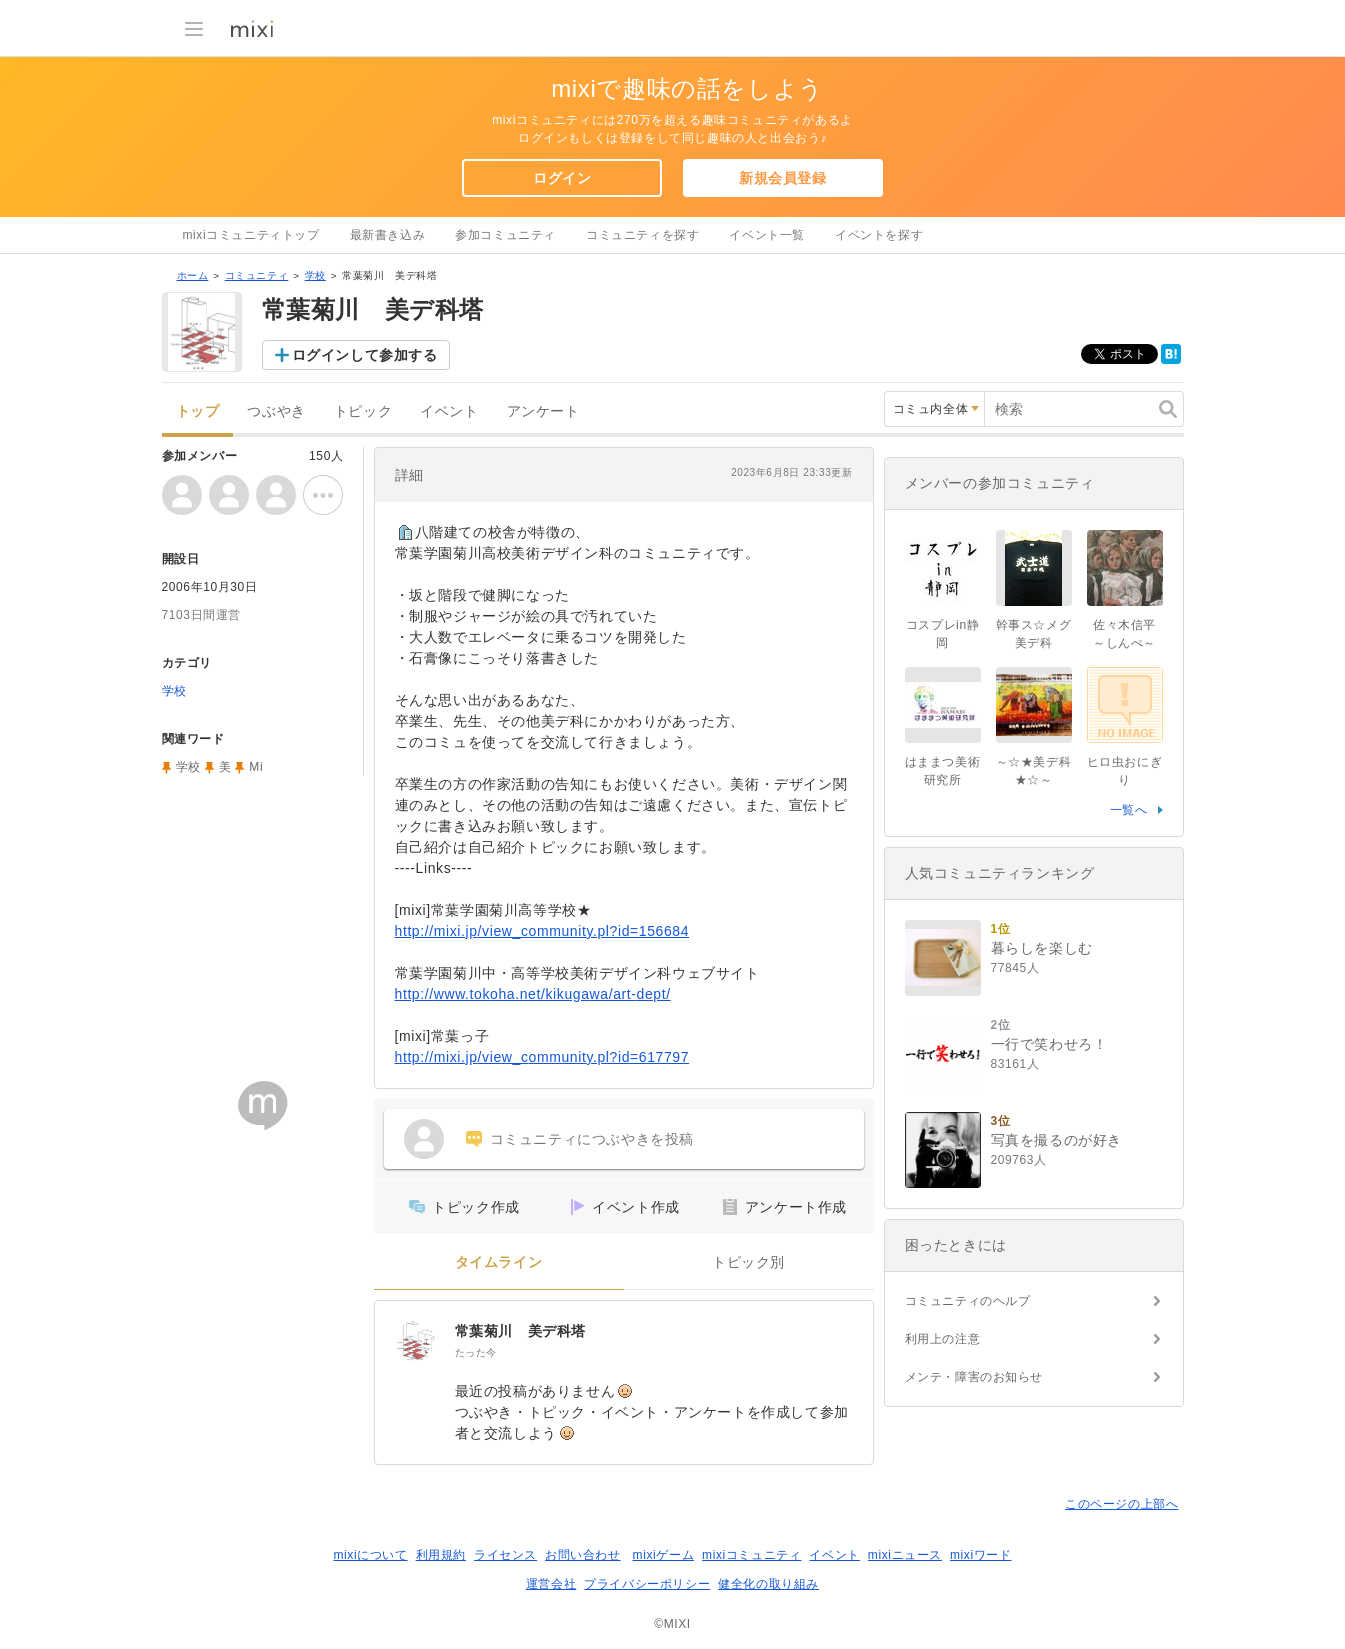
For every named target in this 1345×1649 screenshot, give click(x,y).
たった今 (476, 1352)
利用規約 (441, 1555)
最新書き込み (388, 235)
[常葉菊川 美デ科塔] (415, 1341)
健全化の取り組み (768, 1584)
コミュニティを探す (642, 235)
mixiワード (981, 1555)
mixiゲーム (664, 1555)
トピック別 (748, 1262)
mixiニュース (905, 1555)
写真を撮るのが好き (1056, 1140)
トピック (363, 411)
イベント (449, 411)
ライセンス (505, 1555)
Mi (256, 767)
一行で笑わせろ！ (1049, 1044)
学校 (315, 275)
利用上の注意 (943, 1339)
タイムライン (499, 1262)
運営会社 (551, 1584)
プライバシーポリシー (647, 1584)
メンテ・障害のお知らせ (974, 1377)
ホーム (193, 275)
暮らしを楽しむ (1042, 948)
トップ (198, 411)
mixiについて (370, 1555)
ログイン (562, 178)
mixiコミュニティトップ (251, 235)
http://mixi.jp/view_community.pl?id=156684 (542, 931)
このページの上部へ (1121, 1504)
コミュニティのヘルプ (968, 1301)
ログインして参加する (365, 355)
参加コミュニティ (505, 235)
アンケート (543, 411)
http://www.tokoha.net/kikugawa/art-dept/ (533, 994)
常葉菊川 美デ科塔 (520, 1331)
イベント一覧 (767, 235)
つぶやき (276, 411)
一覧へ (1129, 810)
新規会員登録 (783, 178)
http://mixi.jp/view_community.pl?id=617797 (542, 1057)
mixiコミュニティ (751, 1555)
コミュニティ (257, 275)
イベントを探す (879, 235)
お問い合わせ (583, 1555)
